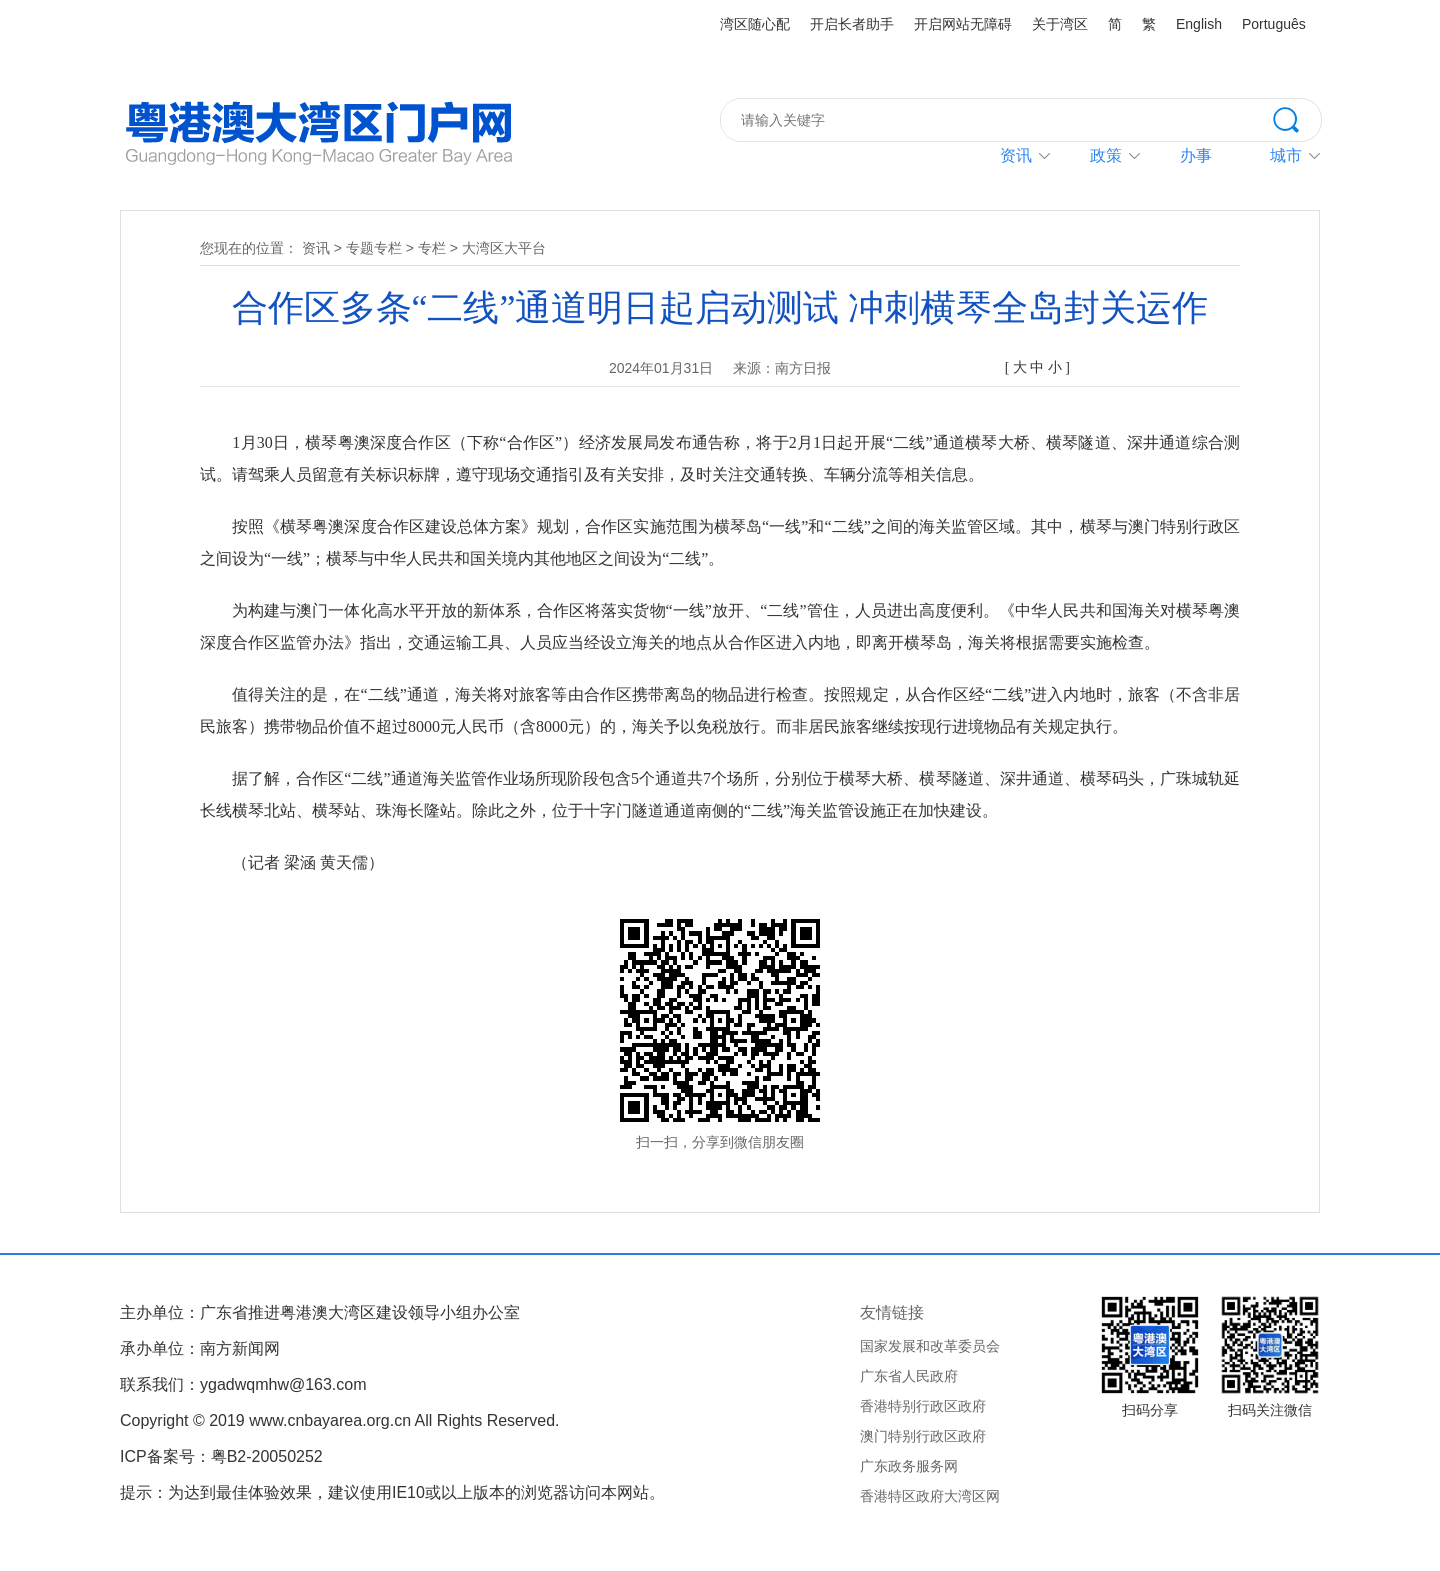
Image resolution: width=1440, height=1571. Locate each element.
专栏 (432, 248)
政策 (1106, 155)
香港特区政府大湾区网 (930, 1496)
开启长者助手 (852, 24)
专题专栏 (374, 248)
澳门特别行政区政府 (923, 1436)
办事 (1196, 155)
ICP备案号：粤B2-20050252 (221, 1456)
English (1199, 24)
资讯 (1016, 155)
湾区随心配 (755, 24)
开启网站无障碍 (963, 24)
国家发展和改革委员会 (930, 1346)
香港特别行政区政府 (923, 1406)
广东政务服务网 (909, 1466)
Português (1274, 24)
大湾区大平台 (504, 248)
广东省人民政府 (909, 1376)
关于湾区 (1060, 24)
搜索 (1297, 118)
